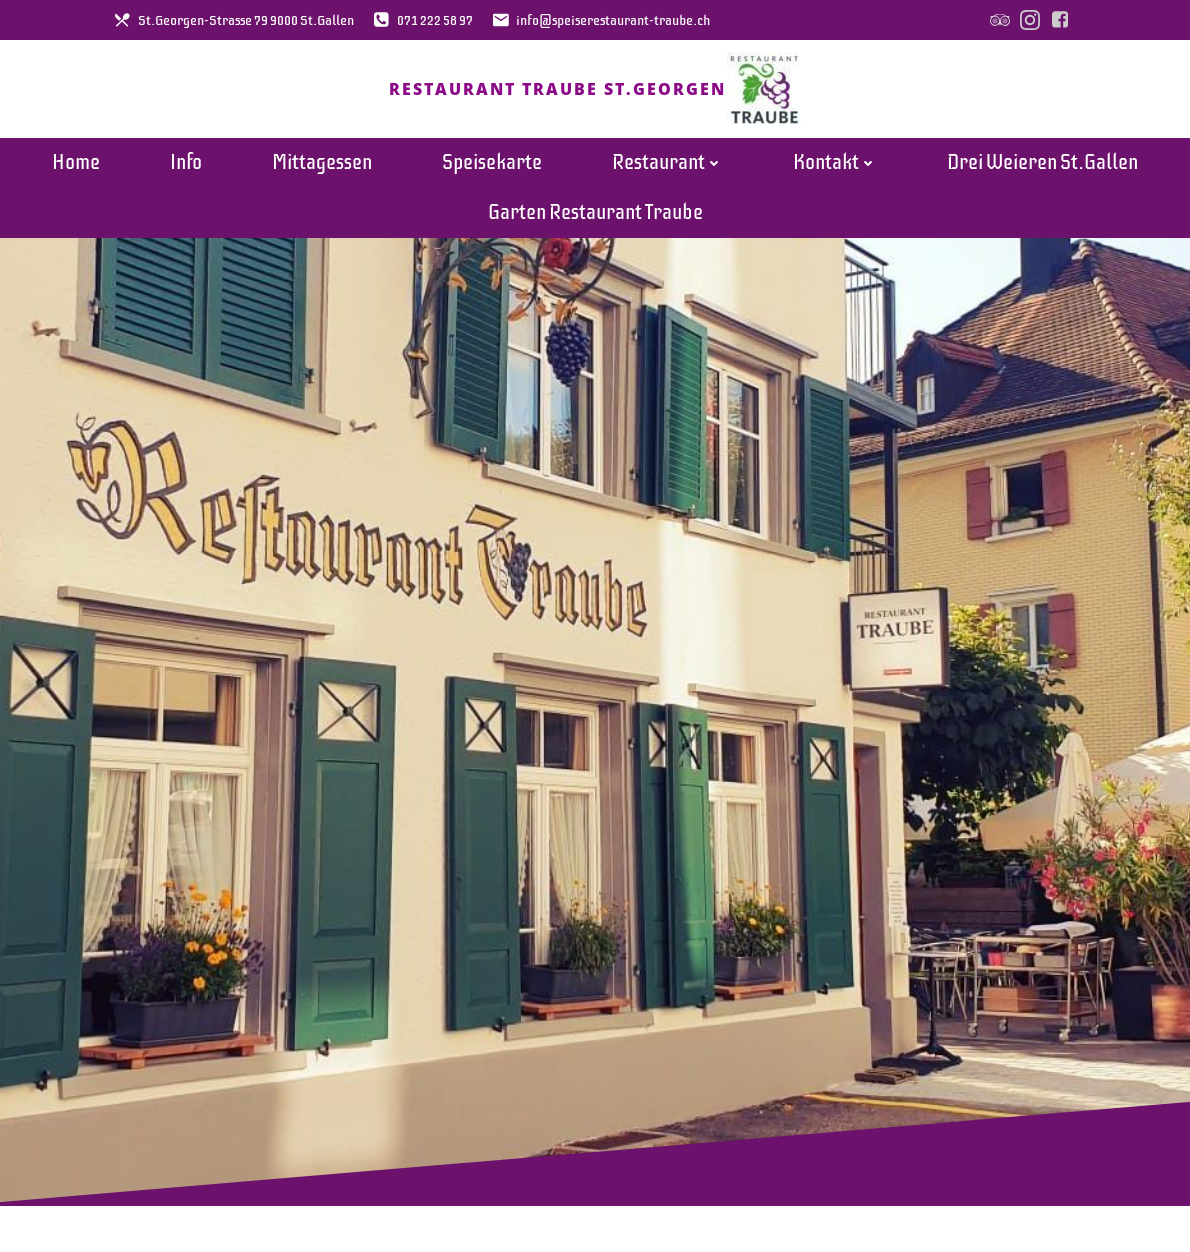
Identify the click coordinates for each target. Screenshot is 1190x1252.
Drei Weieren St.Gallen (1042, 169)
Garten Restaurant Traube (595, 219)
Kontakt (835, 169)
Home (76, 169)
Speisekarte (492, 169)
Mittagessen (322, 169)
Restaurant (667, 169)
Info (186, 169)
